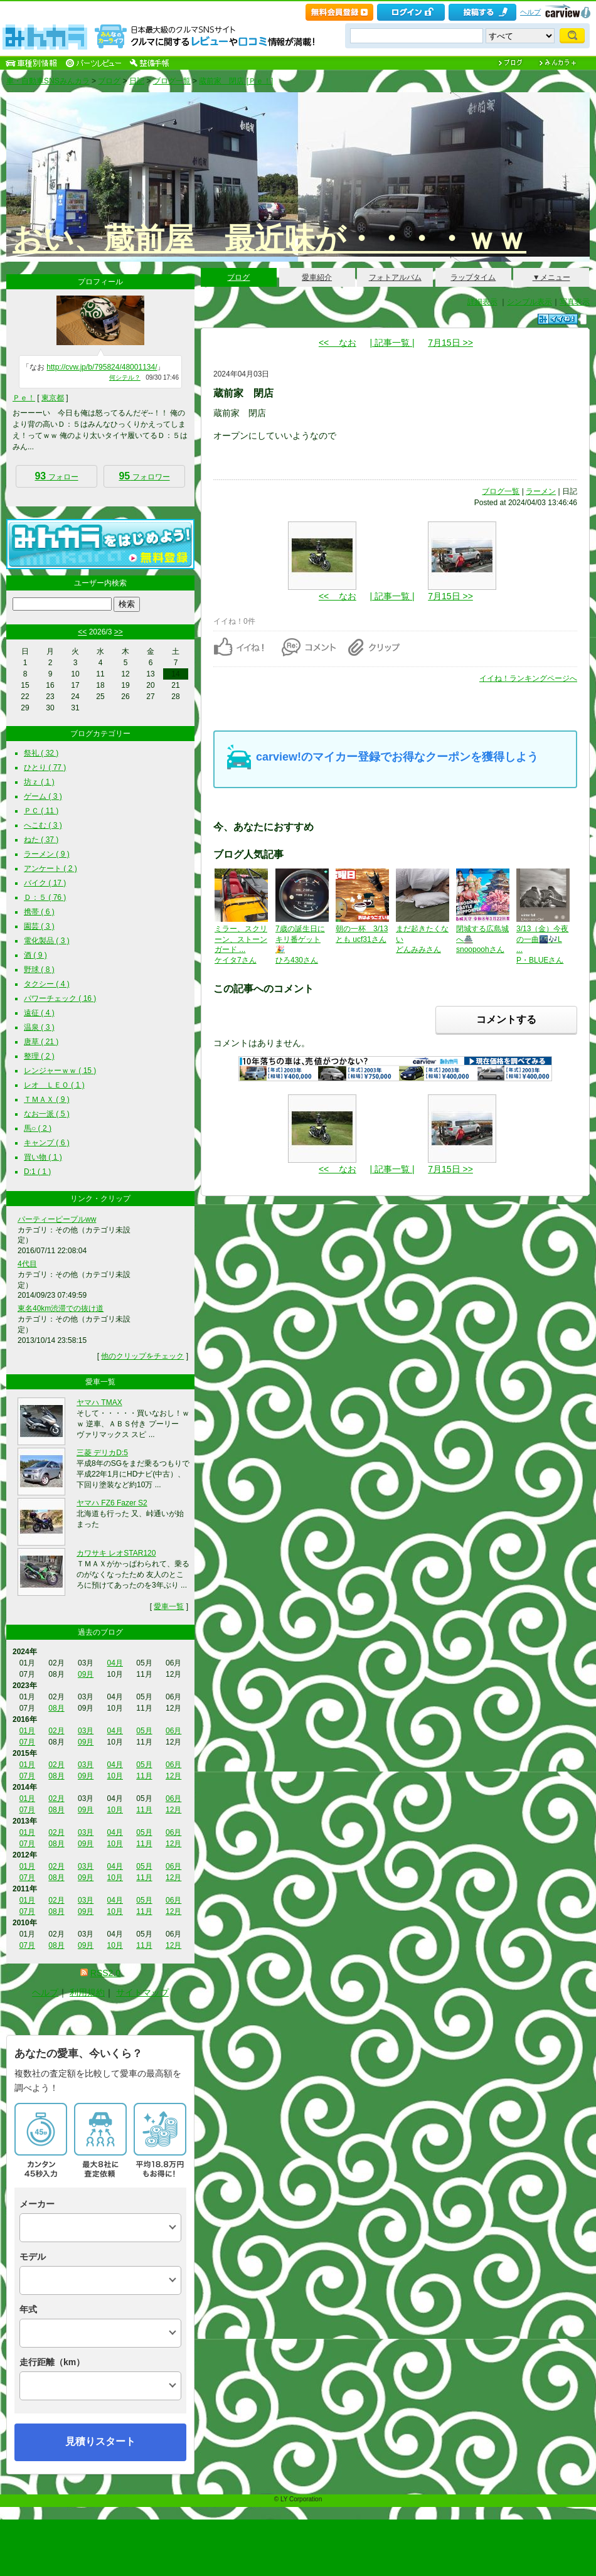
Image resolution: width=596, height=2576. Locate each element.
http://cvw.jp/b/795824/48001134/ (101, 367)
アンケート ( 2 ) (50, 868)
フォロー (56, 476)
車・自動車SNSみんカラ (48, 81)
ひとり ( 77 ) (45, 767)
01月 (27, 1730)
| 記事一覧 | (392, 343)
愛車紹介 (317, 277)
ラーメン (541, 491)
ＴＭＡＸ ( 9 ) (47, 1099)
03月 (85, 1730)
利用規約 (87, 1992)
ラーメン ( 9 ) (47, 854)
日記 (136, 81)
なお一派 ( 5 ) (47, 1113)
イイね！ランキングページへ (528, 678)
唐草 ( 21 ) (41, 1041)
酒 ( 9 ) (35, 955)
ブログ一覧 (172, 81)
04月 (115, 1663)
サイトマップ (142, 1992)
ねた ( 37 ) (41, 839)
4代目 (27, 1263)
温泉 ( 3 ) (39, 1027)
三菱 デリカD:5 (102, 1452)
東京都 (52, 397)
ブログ (109, 81)
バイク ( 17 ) (45, 883)
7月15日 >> (450, 343)
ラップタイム (473, 277)
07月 (27, 1742)
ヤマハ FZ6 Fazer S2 (112, 1503)
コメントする (506, 1019)
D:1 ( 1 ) (37, 1171)
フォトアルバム (395, 277)
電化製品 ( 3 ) (47, 940)
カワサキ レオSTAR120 (116, 1553)
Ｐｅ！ (24, 397)
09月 (85, 1674)
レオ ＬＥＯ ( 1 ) (54, 1085)
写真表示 (575, 301)
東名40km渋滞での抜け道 (61, 1308)
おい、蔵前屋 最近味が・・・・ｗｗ (269, 238)
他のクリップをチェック (142, 1356)
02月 (56, 1730)
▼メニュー (551, 277)
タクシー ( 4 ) (47, 984)
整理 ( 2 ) (39, 1056)
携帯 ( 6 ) (39, 911)
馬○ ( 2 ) (37, 1128)
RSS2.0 (105, 1973)
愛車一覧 (169, 1606)
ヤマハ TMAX (99, 1402)
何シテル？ (125, 377)
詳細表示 (482, 301)
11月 (144, 1776)
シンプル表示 (529, 301)
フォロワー (144, 476)
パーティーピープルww (57, 1219)
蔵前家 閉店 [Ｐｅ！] (236, 81)
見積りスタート (100, 2441)
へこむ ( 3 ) (43, 825)
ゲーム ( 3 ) (43, 796)
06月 (173, 1730)
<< (82, 632)
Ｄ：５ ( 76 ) (45, 897)
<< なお (337, 343)
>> (118, 632)
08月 (56, 1708)
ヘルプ (530, 12)
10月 (115, 1776)
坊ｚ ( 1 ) (39, 782)
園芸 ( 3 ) (39, 926)
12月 (173, 1776)
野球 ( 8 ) (39, 969)
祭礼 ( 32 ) (41, 753)
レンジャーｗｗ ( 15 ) (60, 1070)
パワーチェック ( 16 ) (60, 998)
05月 (144, 1730)
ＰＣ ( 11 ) (41, 810)
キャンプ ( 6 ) (47, 1142)
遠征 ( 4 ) (39, 1012)
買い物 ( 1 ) (43, 1157)
